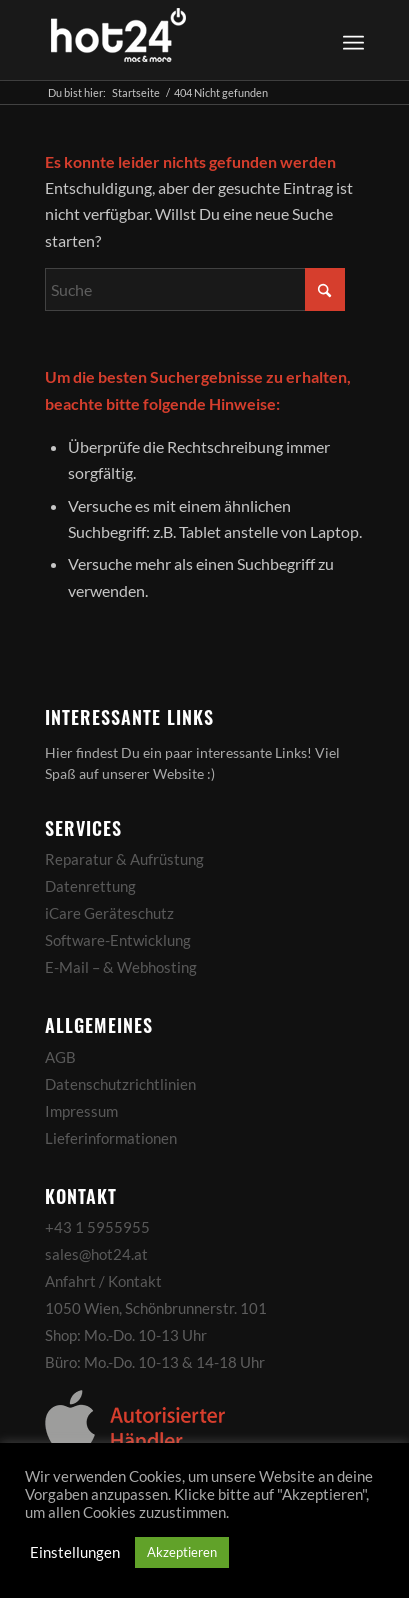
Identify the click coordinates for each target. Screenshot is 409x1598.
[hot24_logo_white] (172, 40)
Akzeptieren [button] (182, 1552)
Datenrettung (90, 886)
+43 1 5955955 (97, 1227)
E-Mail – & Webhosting (121, 967)
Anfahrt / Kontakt (103, 1281)
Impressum (81, 1111)
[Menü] (353, 40)
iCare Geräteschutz (109, 913)
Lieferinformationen (111, 1138)
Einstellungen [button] (75, 1552)
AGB (60, 1057)
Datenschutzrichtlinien (120, 1084)
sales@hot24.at (96, 1254)
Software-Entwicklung (118, 940)
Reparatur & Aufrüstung (124, 859)
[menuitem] (350, 40)
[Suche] (195, 289)
